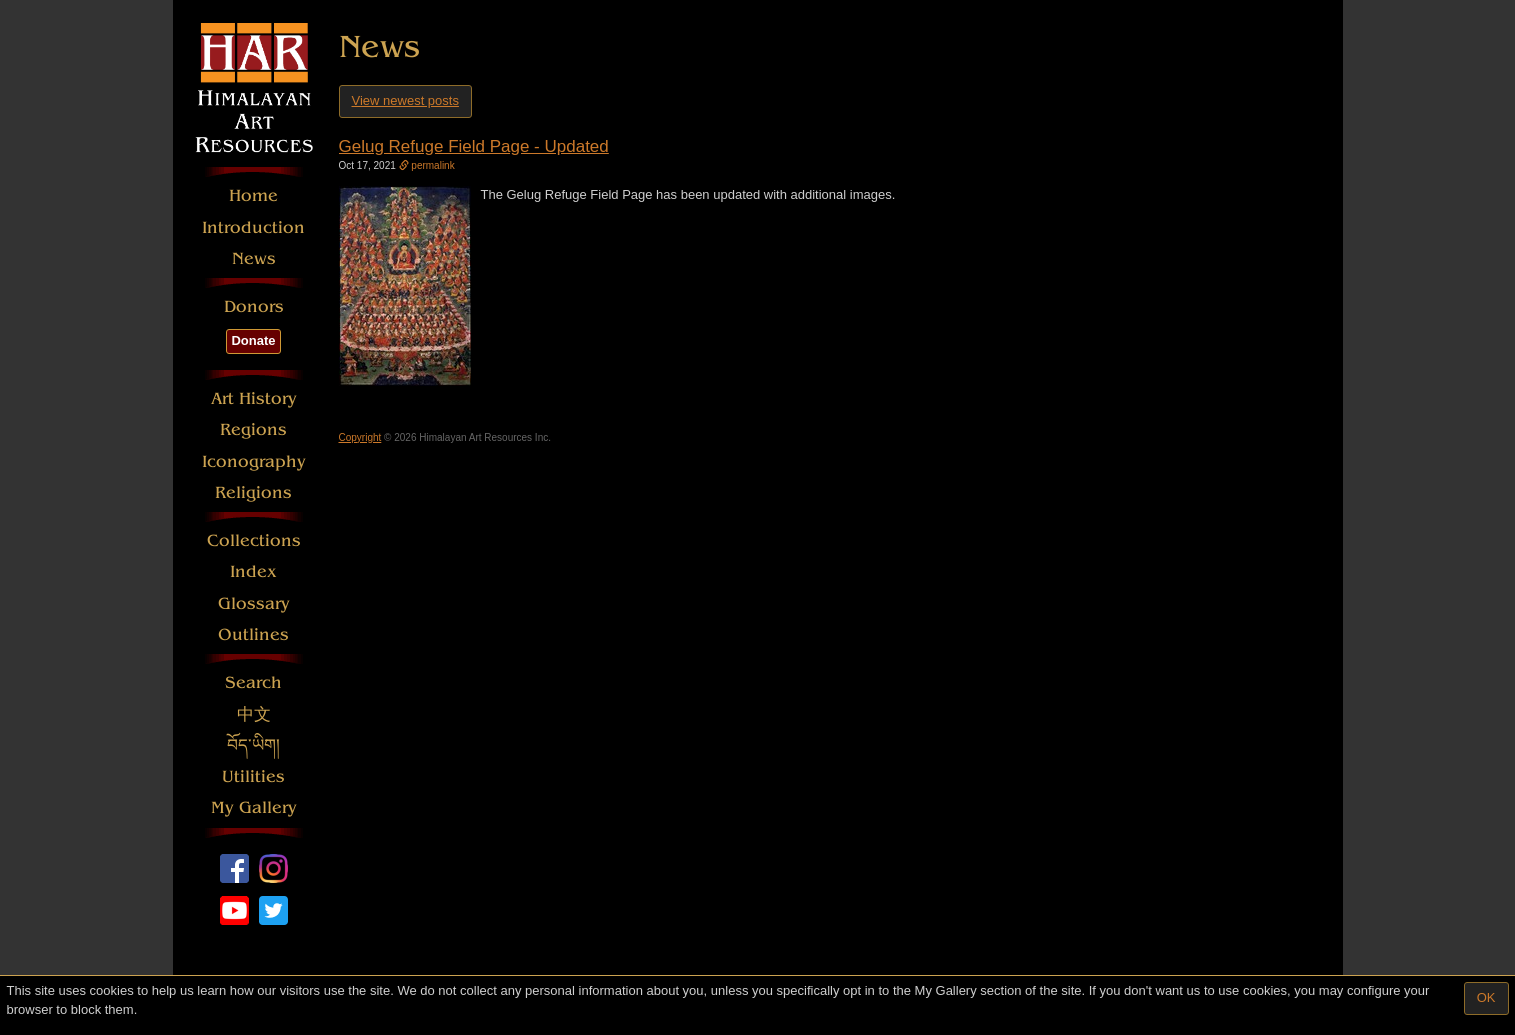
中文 (254, 714)
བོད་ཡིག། (253, 745)
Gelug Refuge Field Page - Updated (474, 146)
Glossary (254, 603)
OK (1486, 997)
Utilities (253, 776)
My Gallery (254, 807)
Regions (253, 429)
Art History (254, 398)
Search (253, 682)
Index (253, 571)
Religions (253, 492)
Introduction (253, 227)
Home (253, 195)
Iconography (254, 461)
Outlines (253, 634)
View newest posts (405, 100)
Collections (254, 540)
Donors (254, 306)
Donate (253, 340)
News (254, 258)
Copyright (360, 437)
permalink (427, 165)
